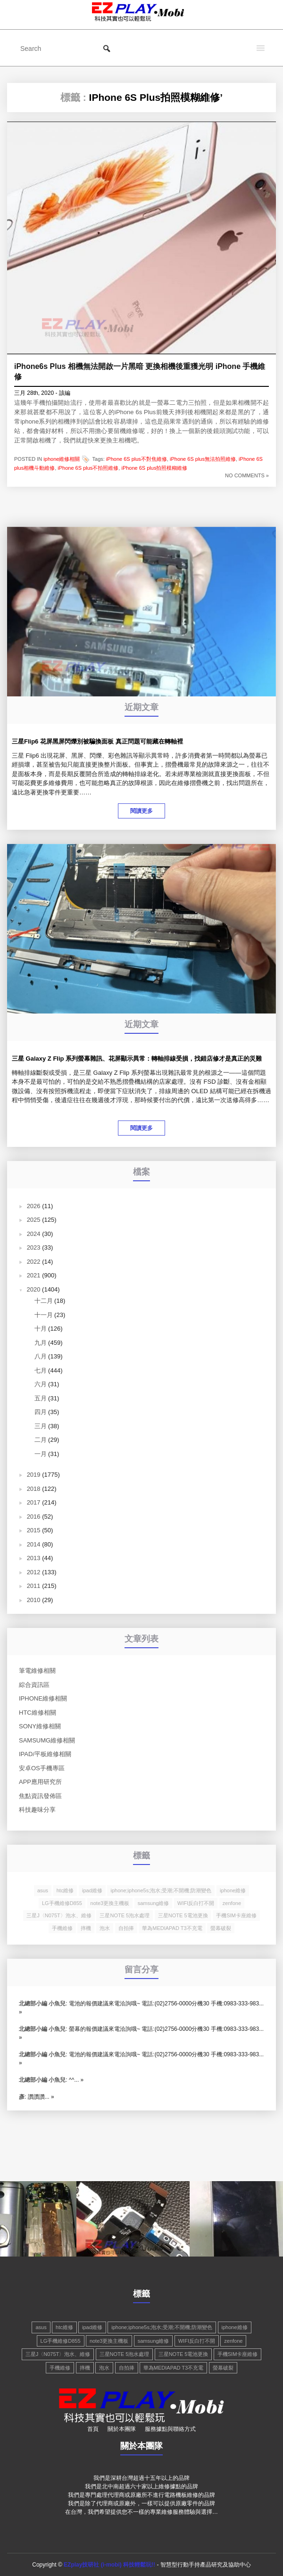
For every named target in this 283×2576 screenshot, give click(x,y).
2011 (34, 1585)
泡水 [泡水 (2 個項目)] (105, 1928)
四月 (40, 1411)
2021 (34, 1275)
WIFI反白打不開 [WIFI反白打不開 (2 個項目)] (195, 1903)
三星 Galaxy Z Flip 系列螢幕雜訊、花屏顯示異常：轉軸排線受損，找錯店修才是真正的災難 (137, 1058)
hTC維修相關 (37, 1712)
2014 (34, 1544)
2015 (34, 1530)
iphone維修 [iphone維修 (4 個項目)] (233, 1890)
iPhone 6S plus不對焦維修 (136, 458)
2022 (34, 1261)
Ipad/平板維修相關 (45, 1754)
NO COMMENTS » (247, 475)
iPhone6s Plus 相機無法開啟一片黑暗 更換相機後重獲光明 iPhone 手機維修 (139, 371)
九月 (40, 1342)
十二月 (43, 1300)
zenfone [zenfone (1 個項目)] (232, 1903)
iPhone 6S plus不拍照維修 (88, 468)
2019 (34, 1474)
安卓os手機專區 (42, 1768)
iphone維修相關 (61, 458)
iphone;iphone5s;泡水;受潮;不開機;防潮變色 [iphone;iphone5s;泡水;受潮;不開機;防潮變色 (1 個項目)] (160, 1890)
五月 (40, 1398)
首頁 (93, 2429)
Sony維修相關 (40, 1726)
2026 (34, 1206)
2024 (34, 1233)
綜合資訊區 (34, 1684)
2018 (34, 1488)
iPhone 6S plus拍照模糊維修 (154, 468)
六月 (40, 1384)
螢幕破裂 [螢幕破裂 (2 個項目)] (220, 1928)
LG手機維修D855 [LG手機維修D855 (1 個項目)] (62, 1903)
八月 (40, 1356)
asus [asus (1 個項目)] (42, 1890)
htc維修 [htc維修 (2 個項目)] (65, 1890)
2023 (34, 1247)
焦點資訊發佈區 (40, 1795)
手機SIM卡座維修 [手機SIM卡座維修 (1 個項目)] (236, 1915)
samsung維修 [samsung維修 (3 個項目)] (153, 1903)
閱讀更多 (141, 811)
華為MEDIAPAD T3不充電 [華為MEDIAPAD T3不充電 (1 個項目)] (172, 1928)
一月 (40, 1453)
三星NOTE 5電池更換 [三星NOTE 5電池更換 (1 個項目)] (183, 1915)
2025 (34, 1219)
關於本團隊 (122, 2429)
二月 (40, 1439)
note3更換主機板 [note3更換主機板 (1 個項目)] (110, 1903)
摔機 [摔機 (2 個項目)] (86, 1928)
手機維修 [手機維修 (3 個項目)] (62, 1928)
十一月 (43, 1314)
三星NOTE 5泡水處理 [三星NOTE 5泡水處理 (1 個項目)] (125, 1915)
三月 (40, 1426)
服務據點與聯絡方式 (170, 2429)
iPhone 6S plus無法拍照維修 (203, 458)
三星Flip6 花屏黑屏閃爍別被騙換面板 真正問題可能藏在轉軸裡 (97, 741)
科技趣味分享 (37, 1809)
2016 (34, 1516)
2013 (34, 1558)
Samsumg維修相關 (47, 1740)
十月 (40, 1328)
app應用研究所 (40, 1781)
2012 (34, 1572)
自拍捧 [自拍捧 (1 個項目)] (126, 1928)
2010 (34, 1599)
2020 (34, 1289)
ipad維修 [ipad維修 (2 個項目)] (92, 1890)
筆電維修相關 (37, 1670)
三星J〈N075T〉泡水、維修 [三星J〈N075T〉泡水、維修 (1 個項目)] (59, 1915)
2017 (34, 1502)
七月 (40, 1370)
